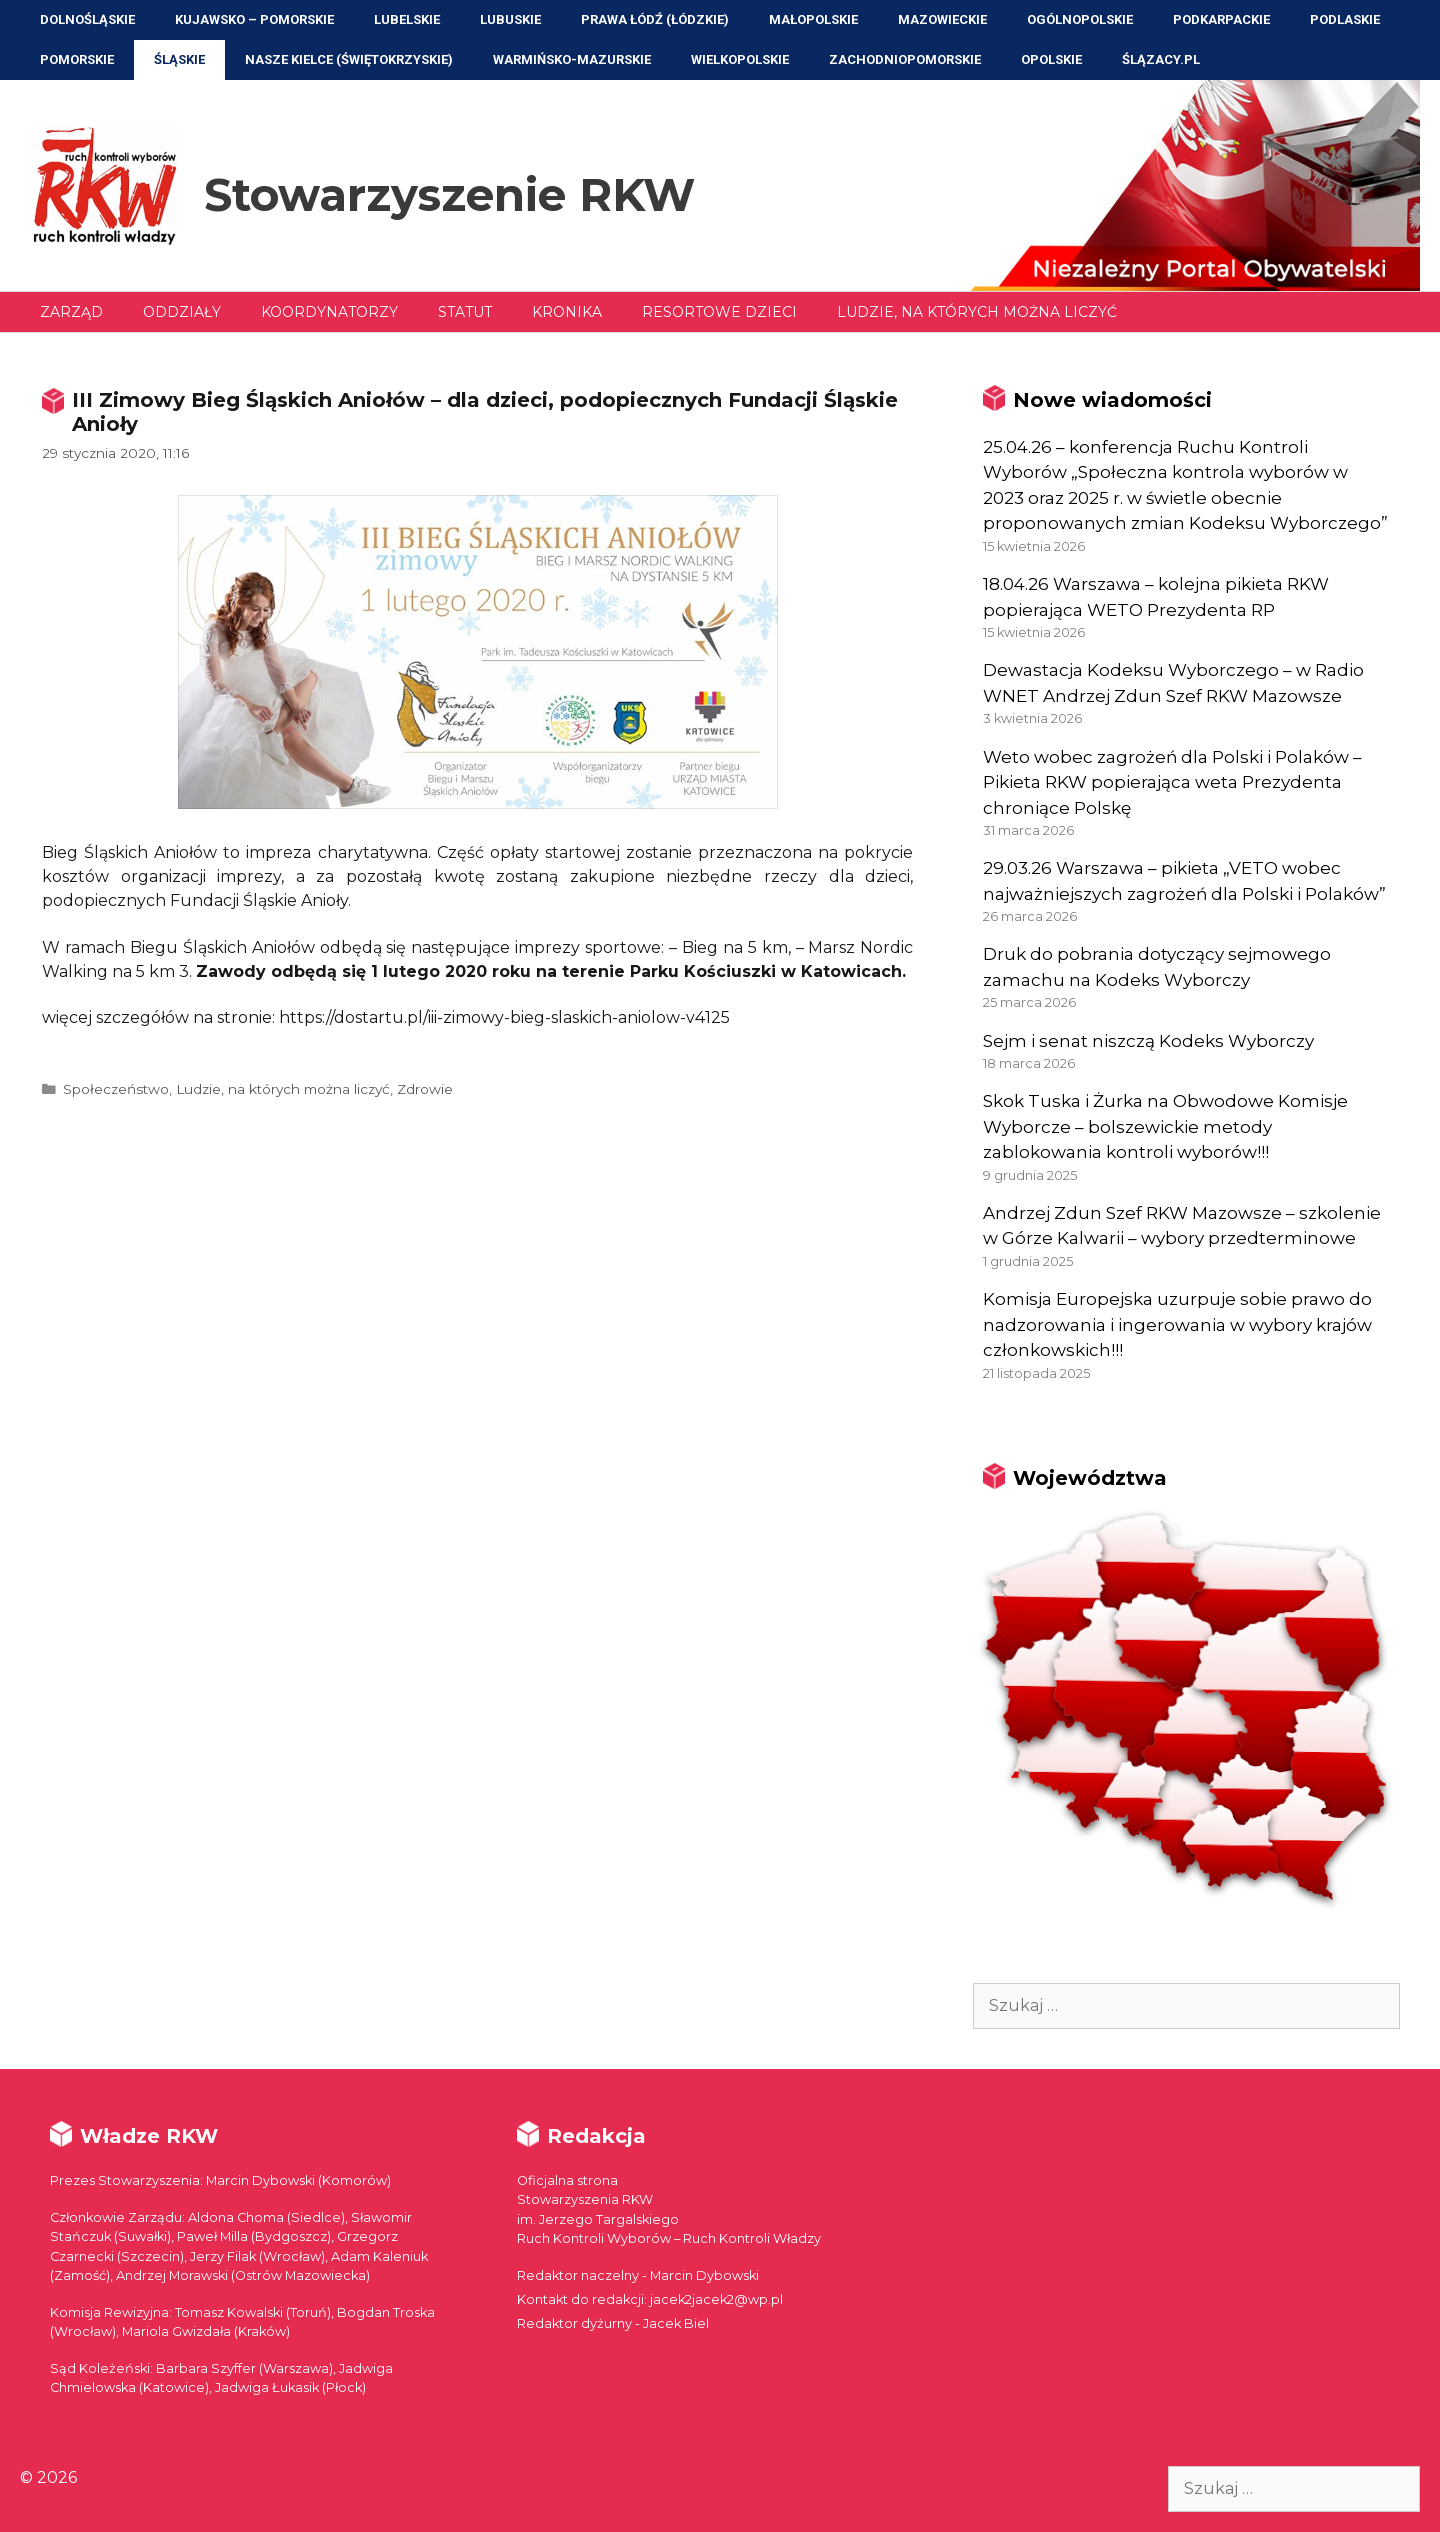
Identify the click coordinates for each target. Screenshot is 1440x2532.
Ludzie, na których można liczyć (977, 312)
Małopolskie (813, 19)
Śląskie (179, 59)
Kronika (567, 312)
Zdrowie (425, 1089)
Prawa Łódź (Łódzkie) (655, 19)
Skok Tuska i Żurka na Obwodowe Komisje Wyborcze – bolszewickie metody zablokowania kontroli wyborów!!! (1165, 1126)
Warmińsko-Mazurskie (572, 59)
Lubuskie (510, 19)
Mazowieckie (942, 19)
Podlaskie (1345, 19)
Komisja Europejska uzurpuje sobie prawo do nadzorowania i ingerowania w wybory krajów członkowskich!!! (1177, 1324)
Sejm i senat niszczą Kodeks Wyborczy (1148, 1041)
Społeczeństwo (116, 1089)
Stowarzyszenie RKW (449, 194)
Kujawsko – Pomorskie (254, 19)
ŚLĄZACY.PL (1161, 59)
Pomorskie (77, 59)
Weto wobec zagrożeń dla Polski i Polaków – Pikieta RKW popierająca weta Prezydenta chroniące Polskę (1172, 782)
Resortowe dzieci (719, 312)
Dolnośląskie (87, 19)
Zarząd (71, 312)
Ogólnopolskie (1080, 19)
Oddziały (182, 312)
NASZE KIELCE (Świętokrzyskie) (349, 59)
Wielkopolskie (740, 59)
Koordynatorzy (329, 312)
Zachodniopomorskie (905, 59)
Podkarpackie (1221, 19)
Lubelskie (407, 19)
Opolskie (1051, 59)
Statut (465, 312)
